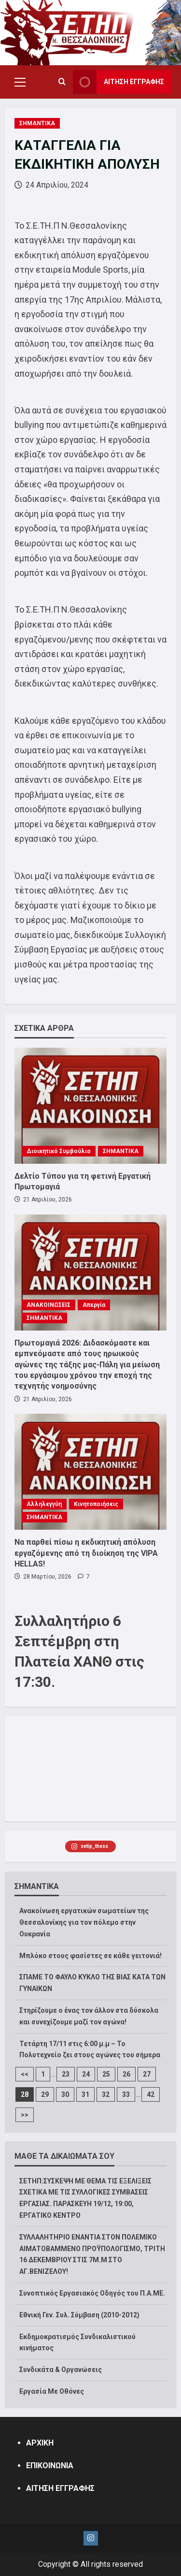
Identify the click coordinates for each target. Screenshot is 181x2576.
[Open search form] (62, 82)
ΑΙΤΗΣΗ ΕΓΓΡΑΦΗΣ (60, 2488)
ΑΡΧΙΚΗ (40, 2442)
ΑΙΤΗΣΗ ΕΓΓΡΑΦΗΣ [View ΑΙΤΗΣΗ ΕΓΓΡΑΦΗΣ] (118, 82)
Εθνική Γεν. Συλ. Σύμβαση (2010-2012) (79, 2315)
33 (126, 2094)
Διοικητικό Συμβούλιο (59, 1151)
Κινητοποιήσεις (96, 1504)
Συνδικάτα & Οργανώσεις (60, 2369)
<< (24, 2074)
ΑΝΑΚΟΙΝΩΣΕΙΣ (48, 1305)
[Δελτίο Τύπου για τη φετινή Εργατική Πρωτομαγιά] (90, 1106)
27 (147, 2074)
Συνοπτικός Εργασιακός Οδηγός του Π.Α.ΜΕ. (92, 2293)
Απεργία (94, 1305)
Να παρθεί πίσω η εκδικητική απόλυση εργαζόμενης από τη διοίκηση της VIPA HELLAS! (86, 1552)
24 (86, 2074)
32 (106, 2094)
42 (150, 2094)
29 (45, 2094)
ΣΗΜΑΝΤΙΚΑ (37, 123)
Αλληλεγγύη (44, 1504)
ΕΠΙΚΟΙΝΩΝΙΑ (49, 2465)
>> (24, 2115)
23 (66, 2074)
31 (85, 2094)
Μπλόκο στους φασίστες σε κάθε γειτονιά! (90, 1956)
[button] (20, 82)
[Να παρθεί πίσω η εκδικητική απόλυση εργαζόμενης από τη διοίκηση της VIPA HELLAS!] (90, 1472)
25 (106, 2074)
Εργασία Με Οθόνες (51, 2391)
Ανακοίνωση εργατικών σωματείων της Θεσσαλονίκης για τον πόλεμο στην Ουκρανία (84, 1922)
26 (126, 2074)
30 (65, 2094)
